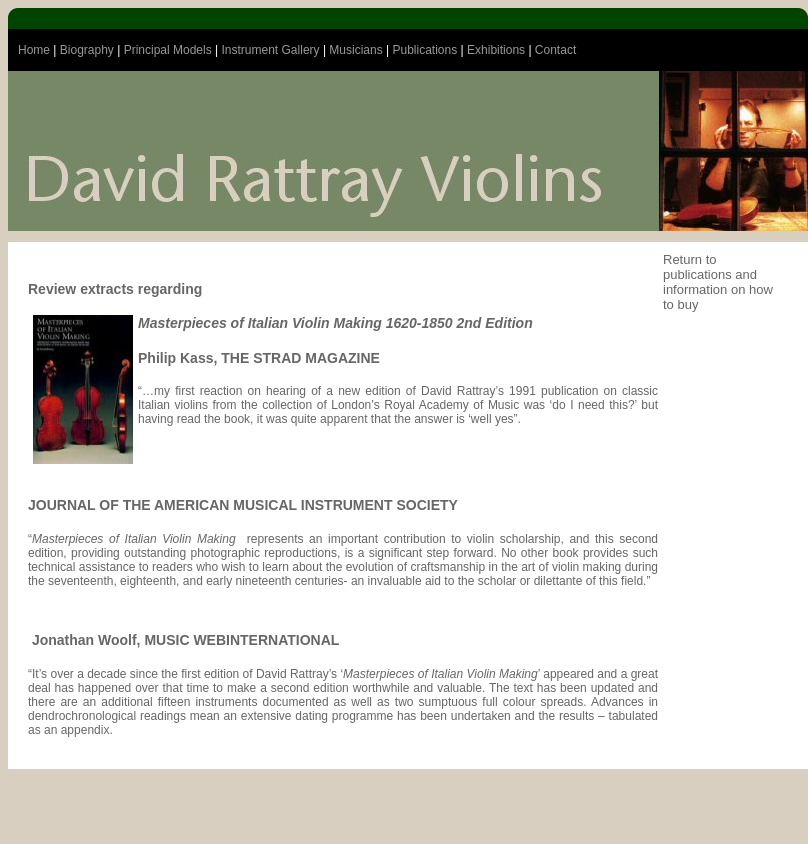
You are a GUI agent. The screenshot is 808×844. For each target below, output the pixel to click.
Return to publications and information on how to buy (718, 282)
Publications (425, 50)
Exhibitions (496, 50)
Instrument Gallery (271, 50)
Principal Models (168, 50)
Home (34, 50)
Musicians (355, 50)
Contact (555, 50)
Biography (87, 50)
